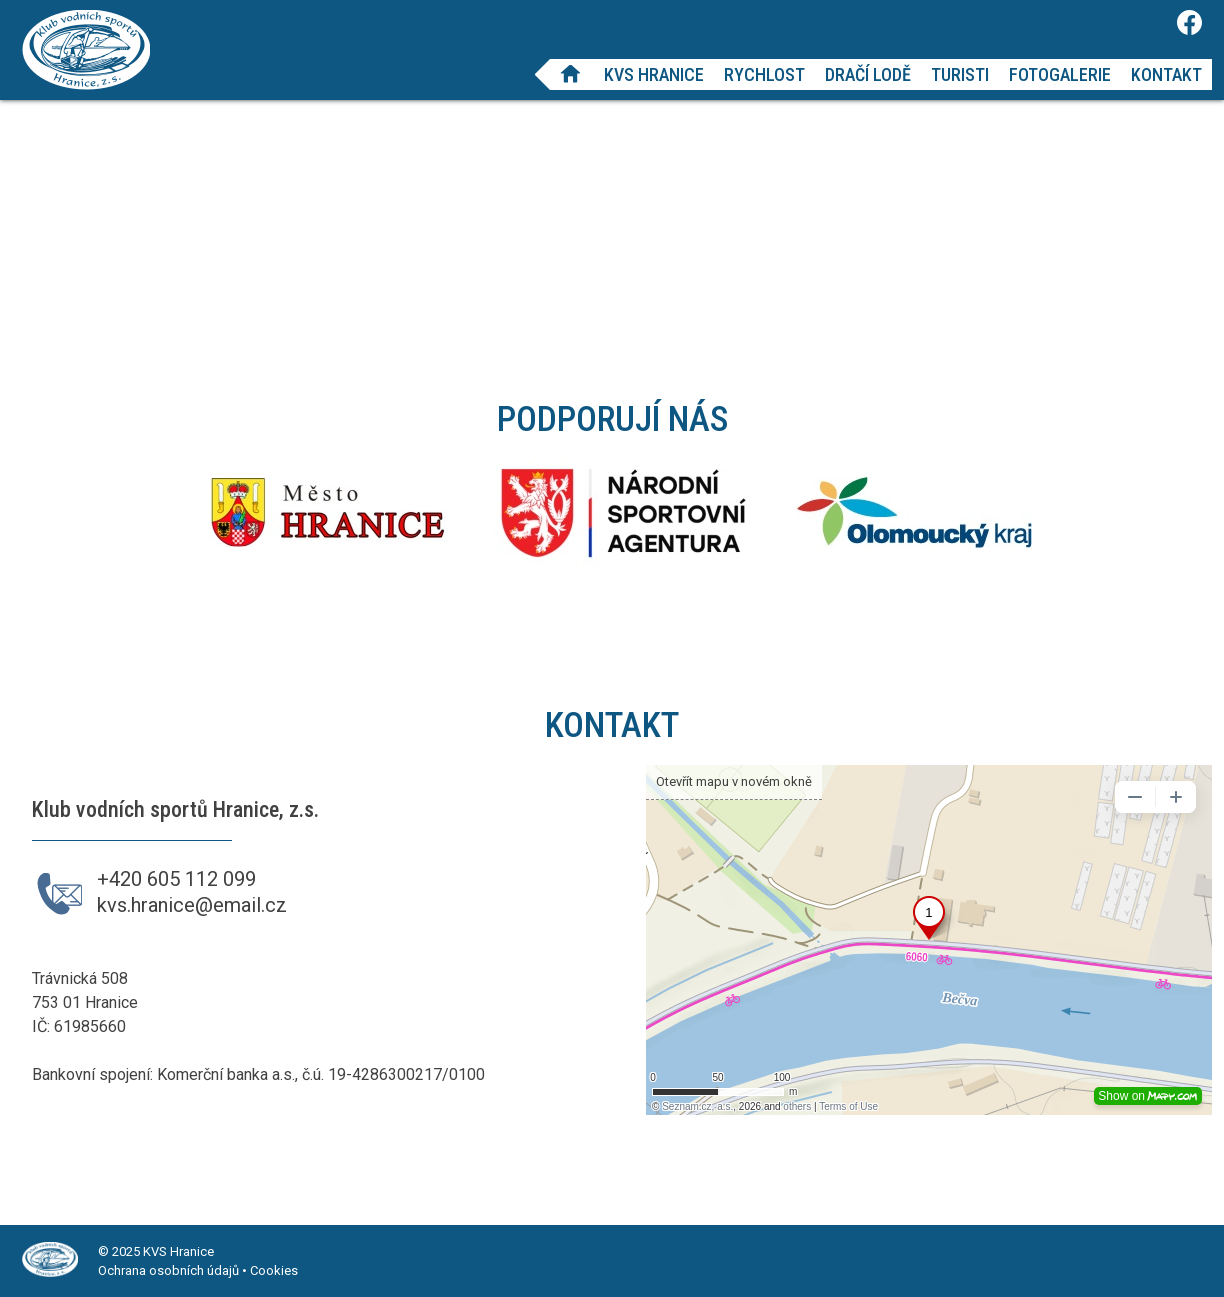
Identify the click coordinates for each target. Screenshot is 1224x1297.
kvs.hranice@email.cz (192, 905)
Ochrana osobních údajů (168, 1270)
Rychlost (764, 74)
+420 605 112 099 (176, 879)
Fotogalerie (1060, 74)
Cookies (274, 1270)
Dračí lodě (868, 74)
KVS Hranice (654, 74)
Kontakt (1166, 74)
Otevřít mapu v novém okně (734, 781)
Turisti (960, 74)
